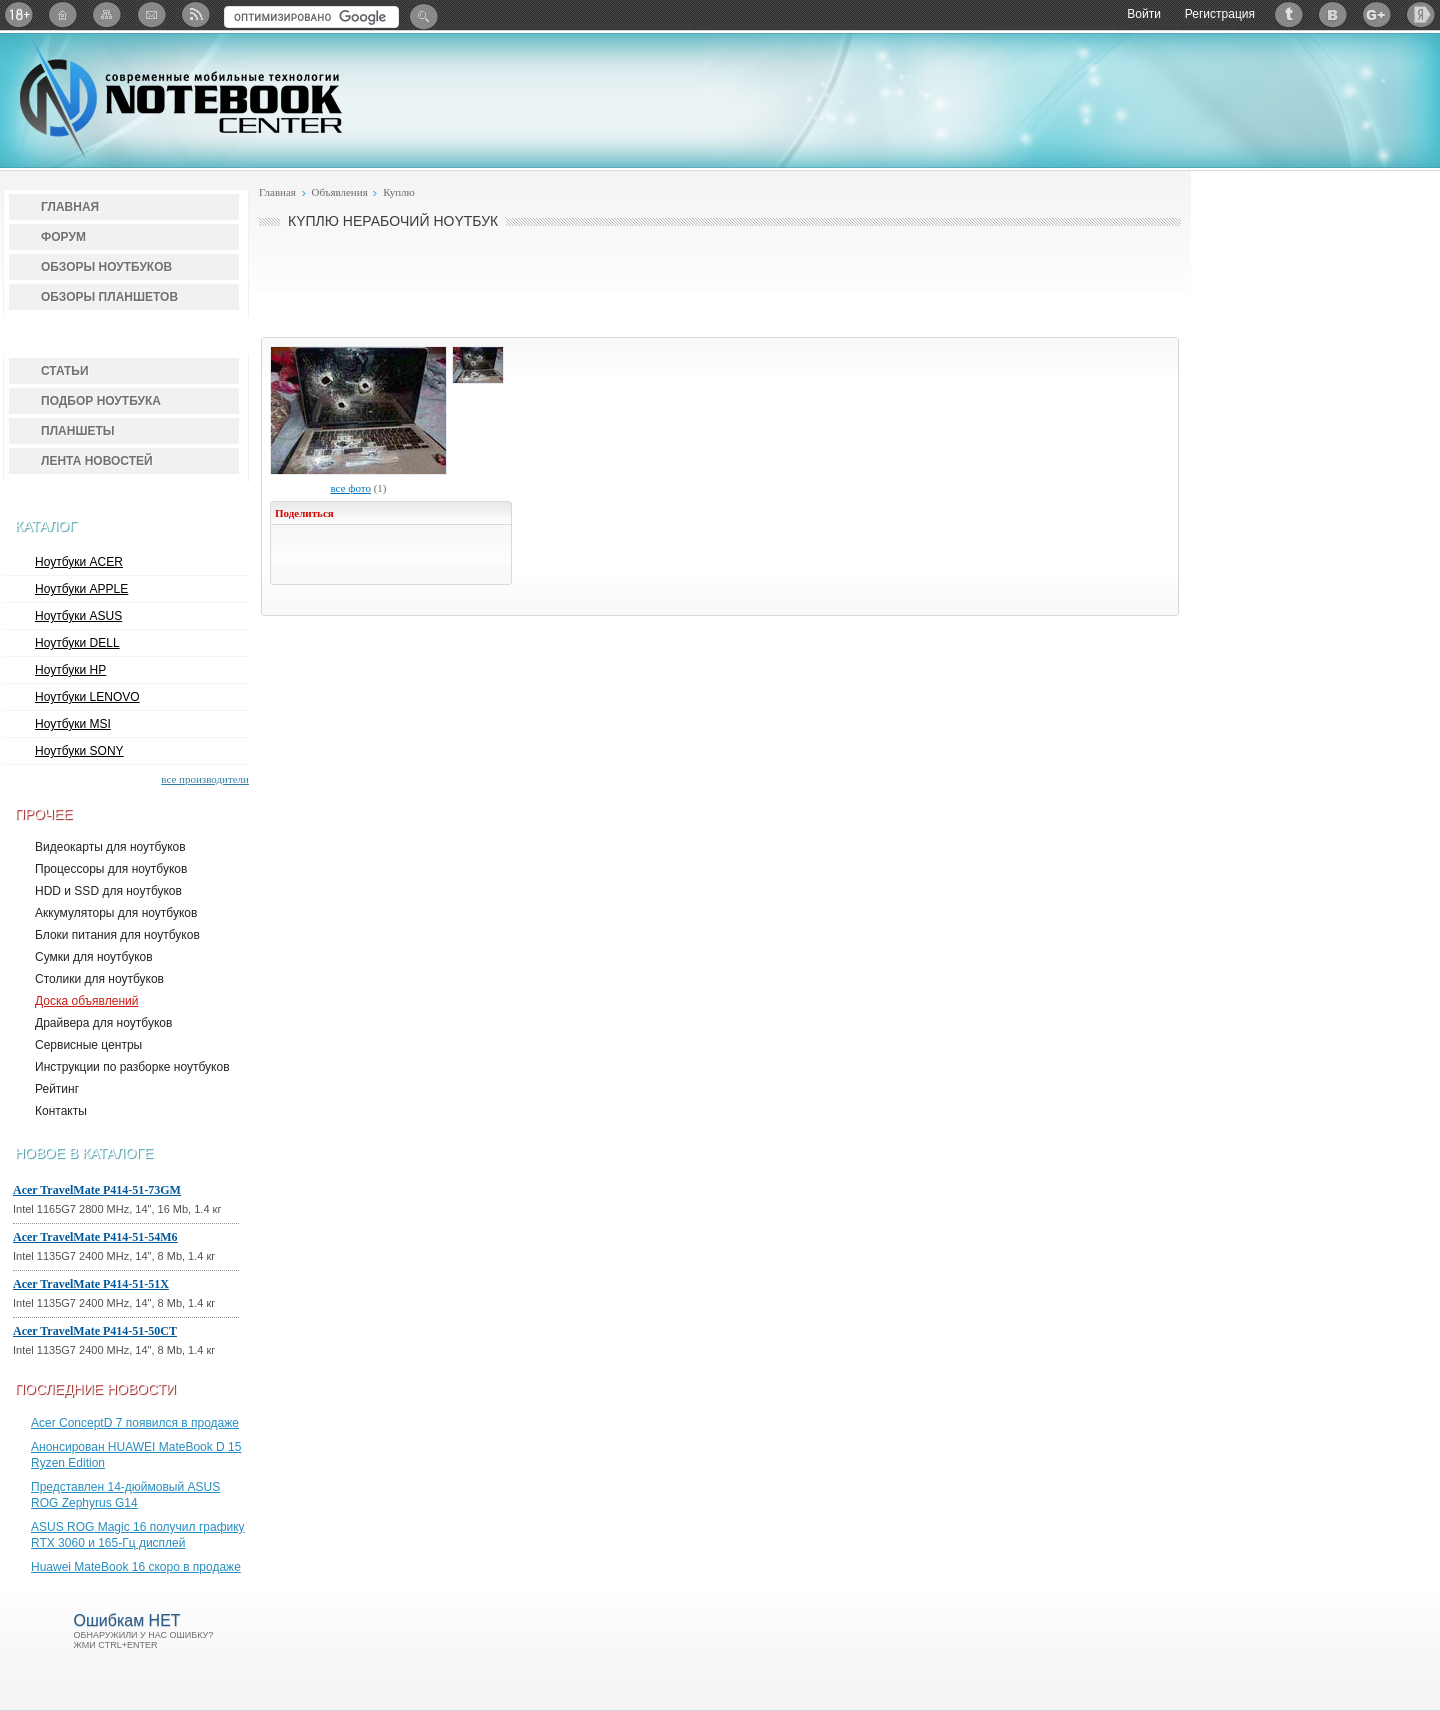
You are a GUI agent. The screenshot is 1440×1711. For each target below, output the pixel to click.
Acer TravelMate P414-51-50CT (95, 1331)
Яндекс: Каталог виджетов (1421, 14)
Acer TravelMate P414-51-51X (91, 1284)
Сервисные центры (88, 1045)
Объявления (339, 192)
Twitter (1289, 14)
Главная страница (63, 14)
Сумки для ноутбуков (94, 957)
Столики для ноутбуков (99, 979)
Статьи (65, 371)
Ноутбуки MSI (73, 724)
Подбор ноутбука (101, 401)
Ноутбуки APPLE (81, 589)
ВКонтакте (1333, 14)
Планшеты (78, 431)
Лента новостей (97, 461)
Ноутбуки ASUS (78, 616)
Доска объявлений (86, 1001)
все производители (205, 779)
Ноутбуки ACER (79, 562)
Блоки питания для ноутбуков (117, 935)
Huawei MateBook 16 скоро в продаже (136, 1567)
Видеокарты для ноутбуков (110, 847)
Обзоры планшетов (109, 297)
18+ (19, 14)
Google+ (1377, 14)
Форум (63, 237)
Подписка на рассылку (151, 14)
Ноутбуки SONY (79, 751)
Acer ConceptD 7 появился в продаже (135, 1423)
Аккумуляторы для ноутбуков (116, 913)
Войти (1144, 14)
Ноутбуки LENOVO (87, 697)
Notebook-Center (181, 98)
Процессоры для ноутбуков (111, 869)
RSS (195, 14)
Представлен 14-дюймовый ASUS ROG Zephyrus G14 (125, 1495)
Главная (70, 207)
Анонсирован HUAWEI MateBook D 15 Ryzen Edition (136, 1455)
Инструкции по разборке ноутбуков (132, 1067)
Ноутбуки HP (70, 670)
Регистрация (1220, 14)
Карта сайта (107, 14)
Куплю (399, 192)
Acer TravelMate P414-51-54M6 (95, 1237)
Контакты (61, 1111)
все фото (350, 488)
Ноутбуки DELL (77, 643)
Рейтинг (57, 1089)
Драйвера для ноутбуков (103, 1023)
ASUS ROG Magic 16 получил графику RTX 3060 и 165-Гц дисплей (138, 1535)
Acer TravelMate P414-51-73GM (97, 1190)
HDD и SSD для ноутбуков (108, 891)
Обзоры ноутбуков (106, 267)
